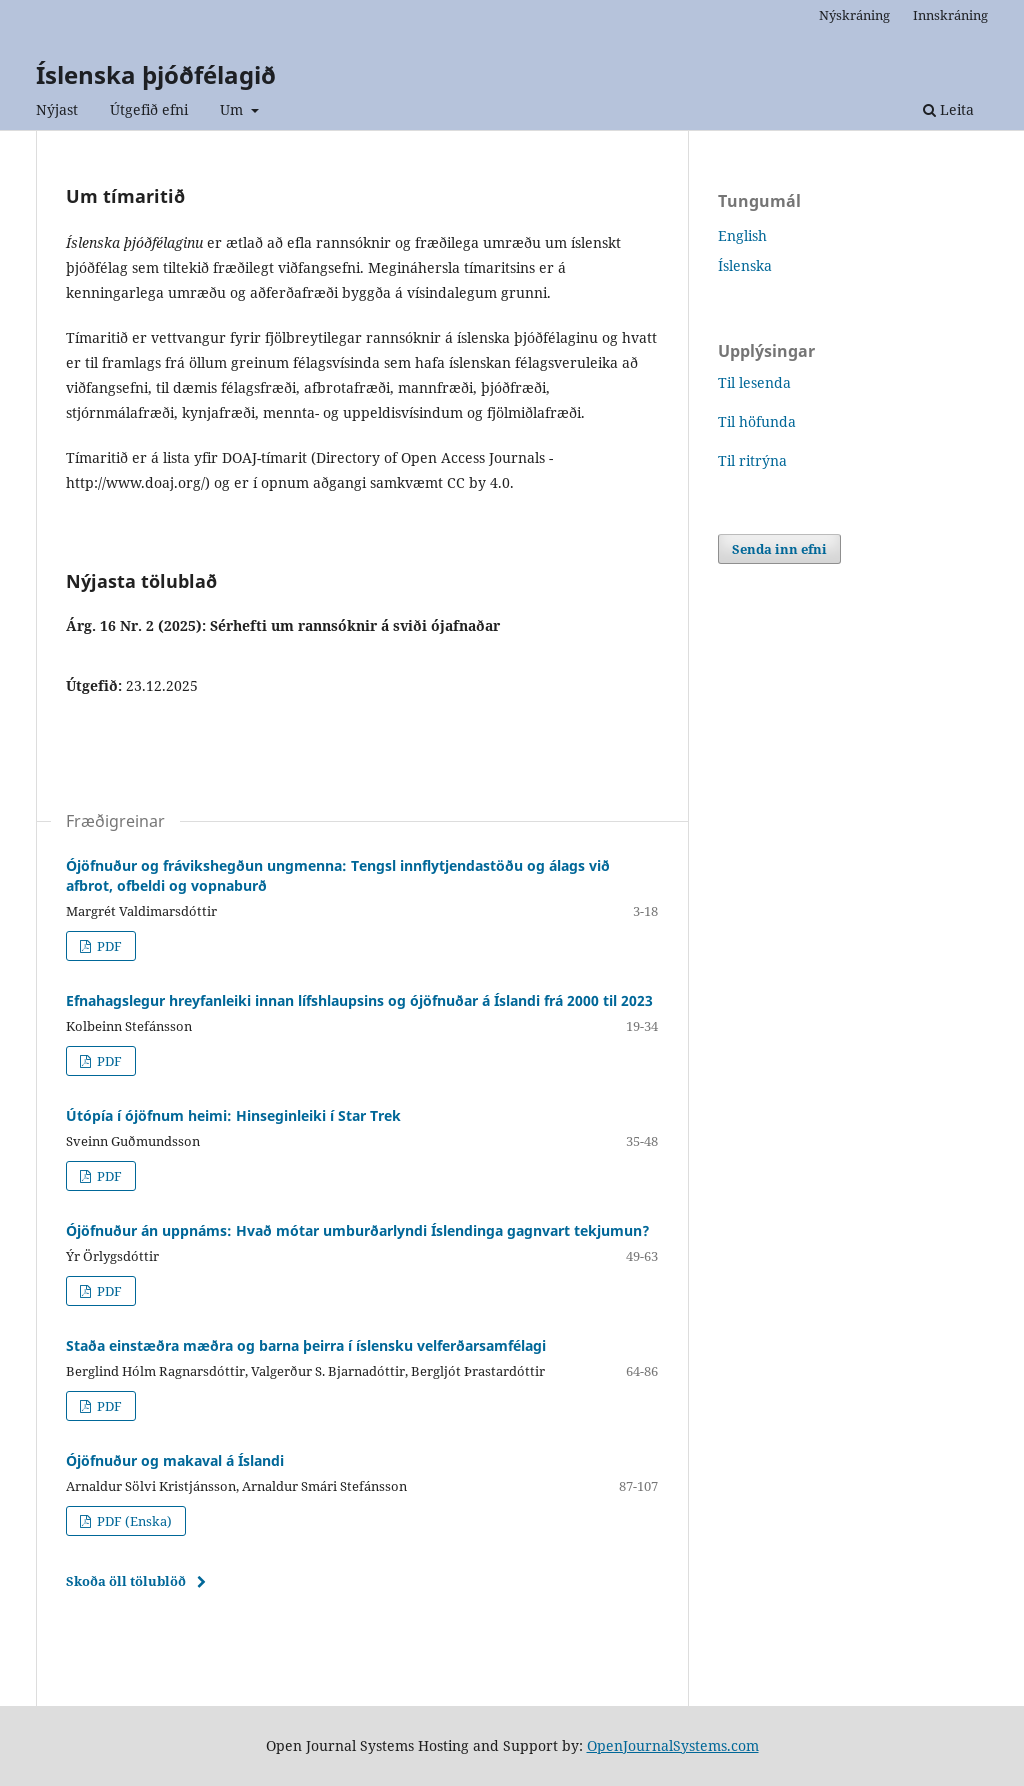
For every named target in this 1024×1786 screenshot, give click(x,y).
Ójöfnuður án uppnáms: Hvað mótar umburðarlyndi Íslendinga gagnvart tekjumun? (358, 1230)
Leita (948, 109)
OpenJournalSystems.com (673, 1745)
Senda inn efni (779, 549)
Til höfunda (757, 421)
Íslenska (745, 265)
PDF (108, 946)
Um (233, 109)
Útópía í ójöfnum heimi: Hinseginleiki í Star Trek (233, 1115)
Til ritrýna (752, 460)
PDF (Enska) (133, 1521)
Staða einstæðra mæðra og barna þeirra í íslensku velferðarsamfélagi (306, 1345)
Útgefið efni (149, 109)
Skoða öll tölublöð (126, 1581)
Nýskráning (854, 15)
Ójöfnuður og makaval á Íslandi (175, 1460)
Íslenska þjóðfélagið (156, 74)
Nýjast (57, 109)
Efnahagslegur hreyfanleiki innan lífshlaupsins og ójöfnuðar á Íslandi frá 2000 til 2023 (359, 1000)
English (742, 235)
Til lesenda (754, 382)
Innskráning (950, 15)
